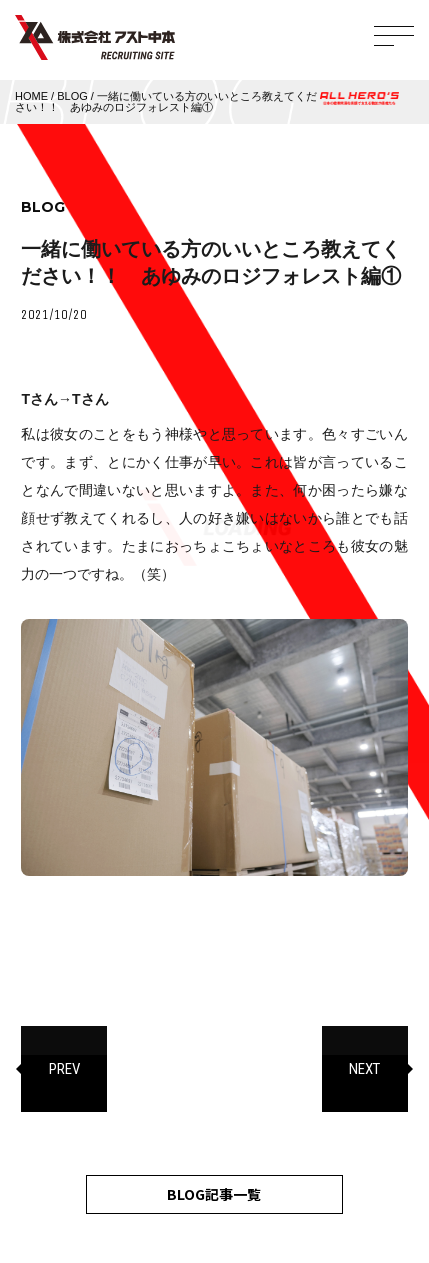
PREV (64, 1069)
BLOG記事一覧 (214, 1194)
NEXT (364, 1069)
